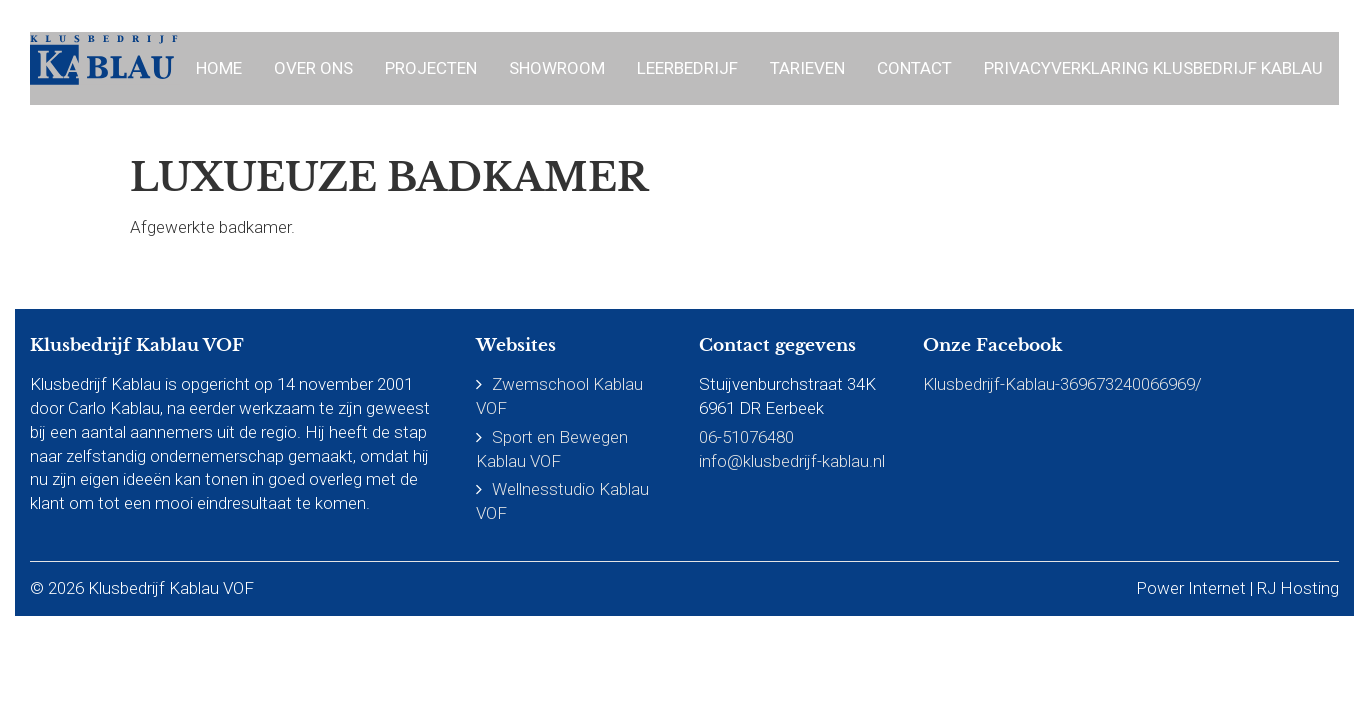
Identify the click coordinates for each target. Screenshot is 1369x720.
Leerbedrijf (687, 68)
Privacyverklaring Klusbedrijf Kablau (1153, 68)
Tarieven (807, 68)
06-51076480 (746, 437)
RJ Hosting (1298, 588)
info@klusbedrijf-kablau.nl (792, 461)
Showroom (557, 68)
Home (219, 68)
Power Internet (1191, 588)
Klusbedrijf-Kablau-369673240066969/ (1062, 384)
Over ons (313, 68)
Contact (914, 68)
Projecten (431, 68)
